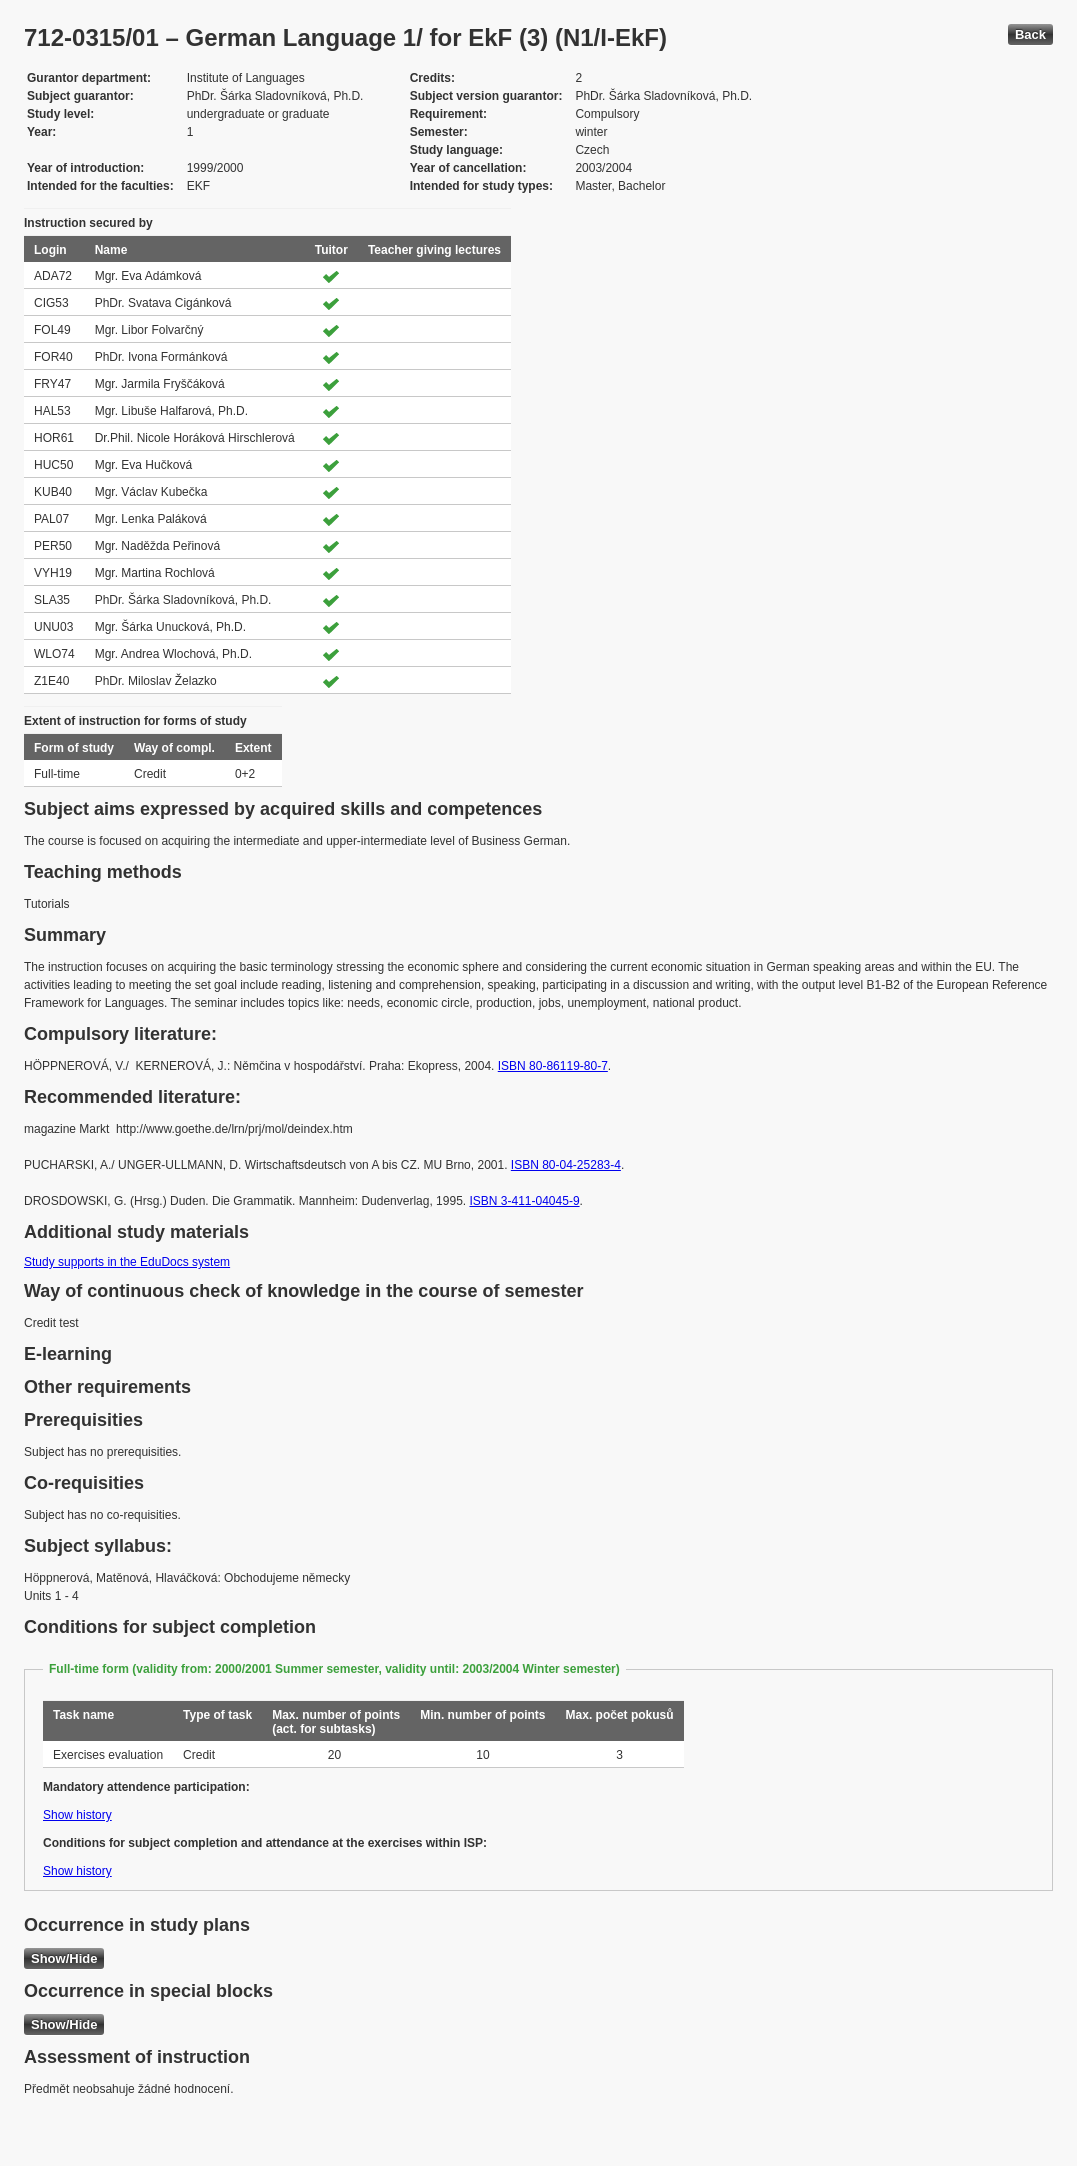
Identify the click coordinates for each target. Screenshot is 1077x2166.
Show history (77, 1815)
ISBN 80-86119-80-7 (553, 1066)
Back (1030, 34)
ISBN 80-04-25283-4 (566, 1165)
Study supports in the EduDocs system (127, 1262)
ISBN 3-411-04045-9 (524, 1201)
